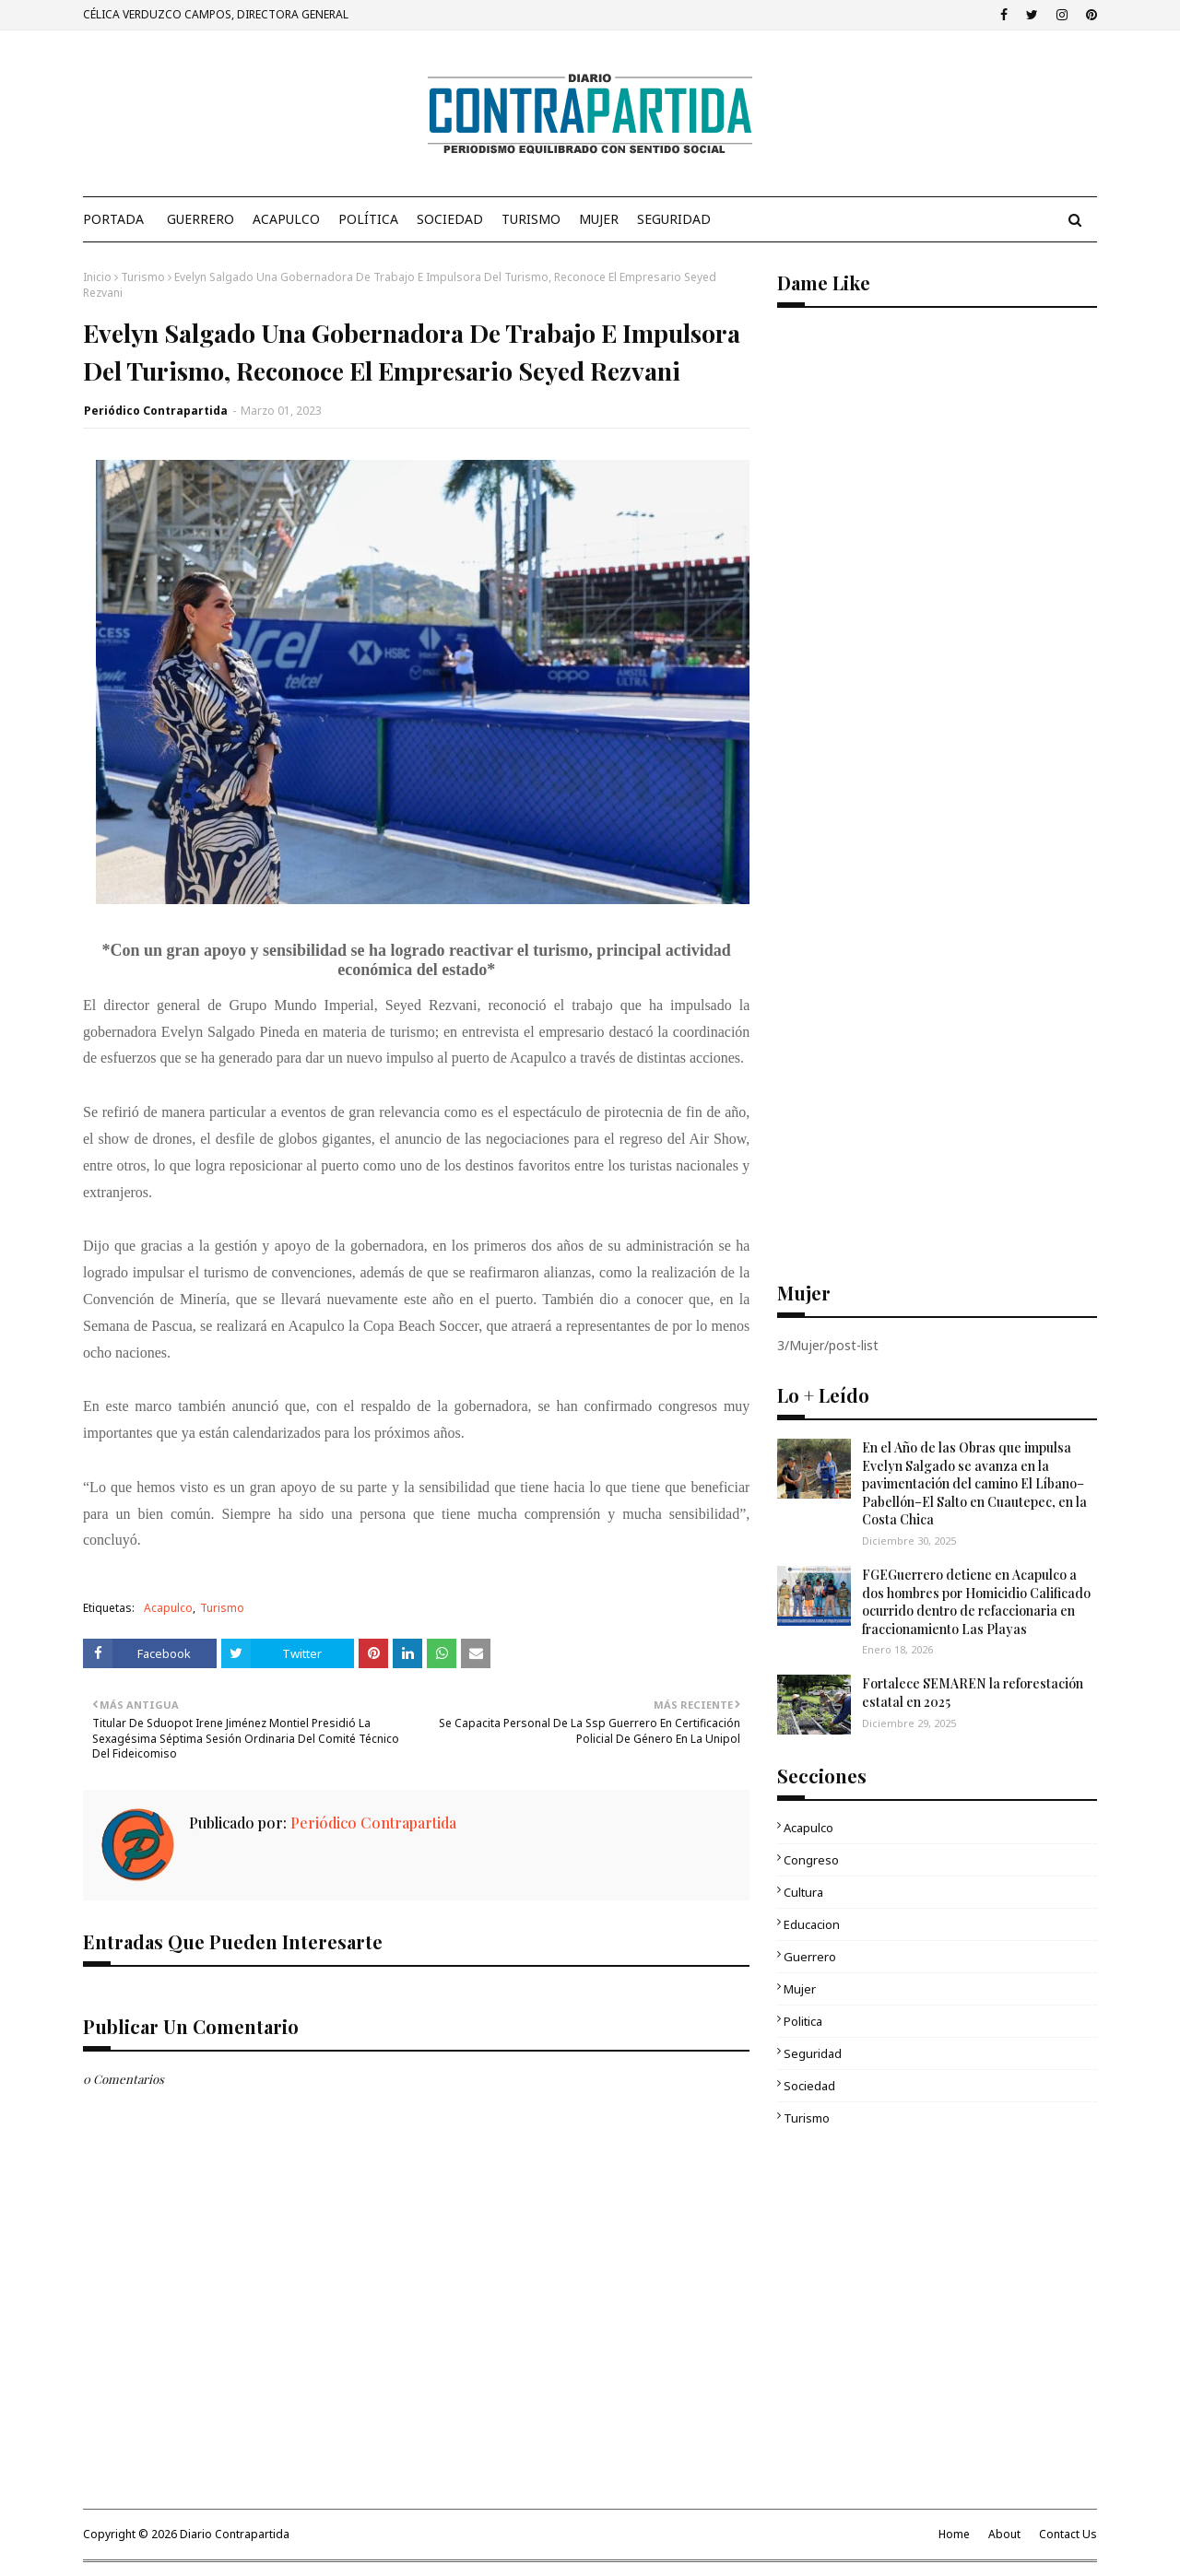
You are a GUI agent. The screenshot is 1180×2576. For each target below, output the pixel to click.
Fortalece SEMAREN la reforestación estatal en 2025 (972, 1693)
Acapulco (168, 1608)
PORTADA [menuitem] (113, 219)
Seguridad (813, 2053)
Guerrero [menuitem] (200, 219)
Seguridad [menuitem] (674, 219)
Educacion (812, 1924)
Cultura (803, 1892)
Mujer (800, 1989)
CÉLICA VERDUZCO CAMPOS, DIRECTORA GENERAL (215, 14)
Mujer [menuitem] (599, 219)
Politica (803, 2021)
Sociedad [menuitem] (450, 219)
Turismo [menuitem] (531, 219)
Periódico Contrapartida (156, 410)
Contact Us (1068, 2534)
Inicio (97, 277)
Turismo (143, 277)
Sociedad (809, 2085)
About (1004, 2534)
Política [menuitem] (368, 219)
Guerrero (810, 1956)
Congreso (811, 1860)
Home (954, 2534)
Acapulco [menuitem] (286, 219)
